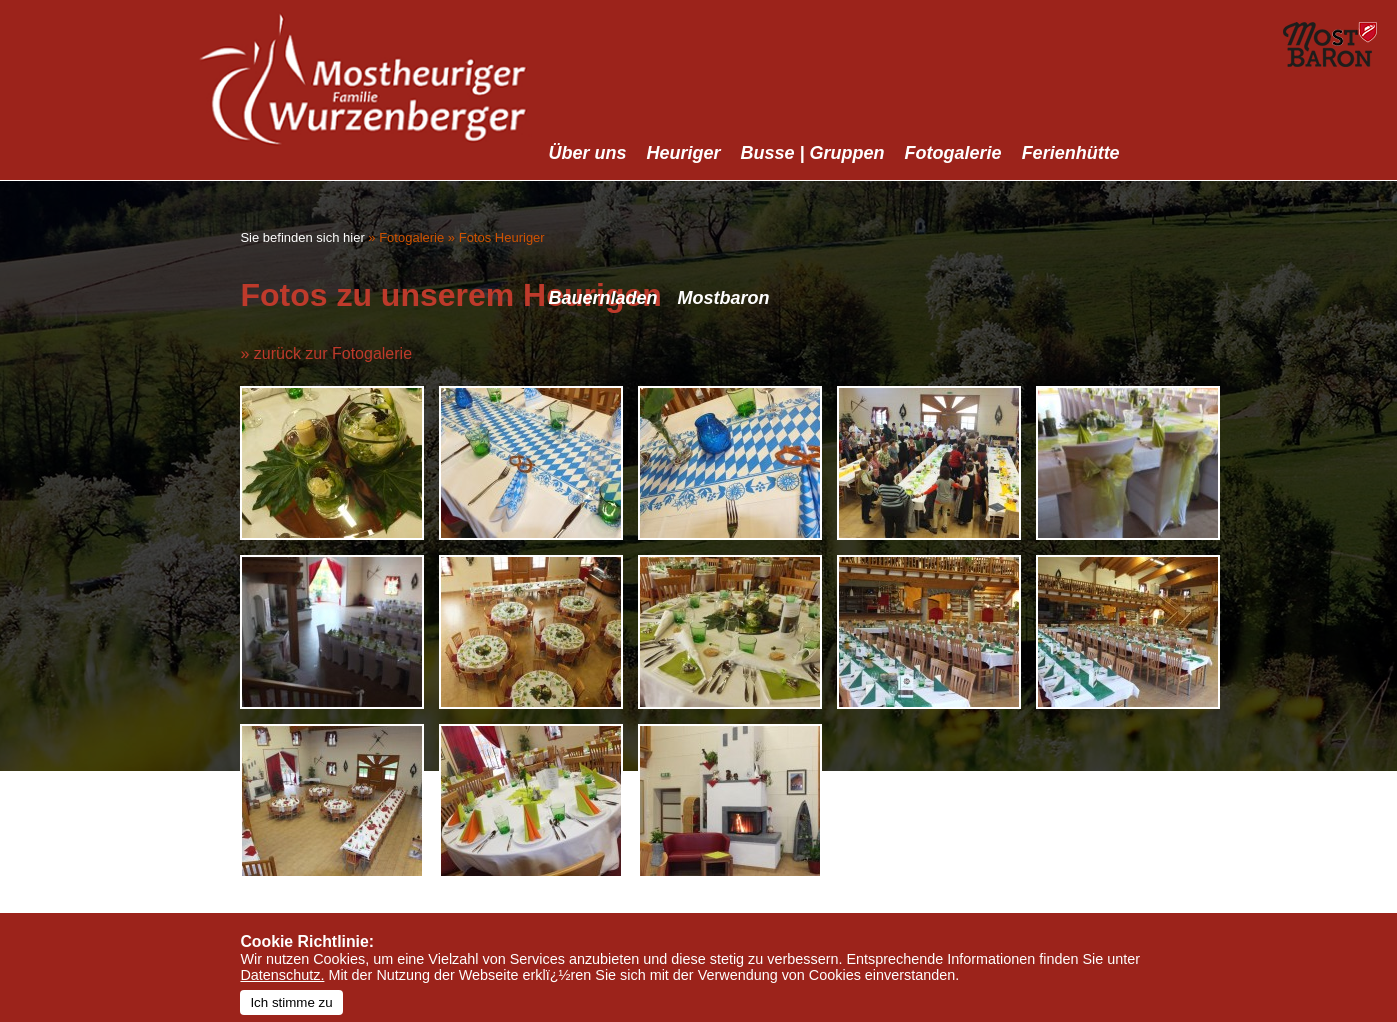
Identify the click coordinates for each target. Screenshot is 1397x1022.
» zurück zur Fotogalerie (326, 353)
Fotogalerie (953, 153)
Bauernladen (603, 298)
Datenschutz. (282, 975)
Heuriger (684, 153)
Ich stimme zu (291, 1002)
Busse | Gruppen (813, 153)
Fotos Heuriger (502, 237)
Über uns (588, 153)
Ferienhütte (1071, 153)
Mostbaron (724, 298)
